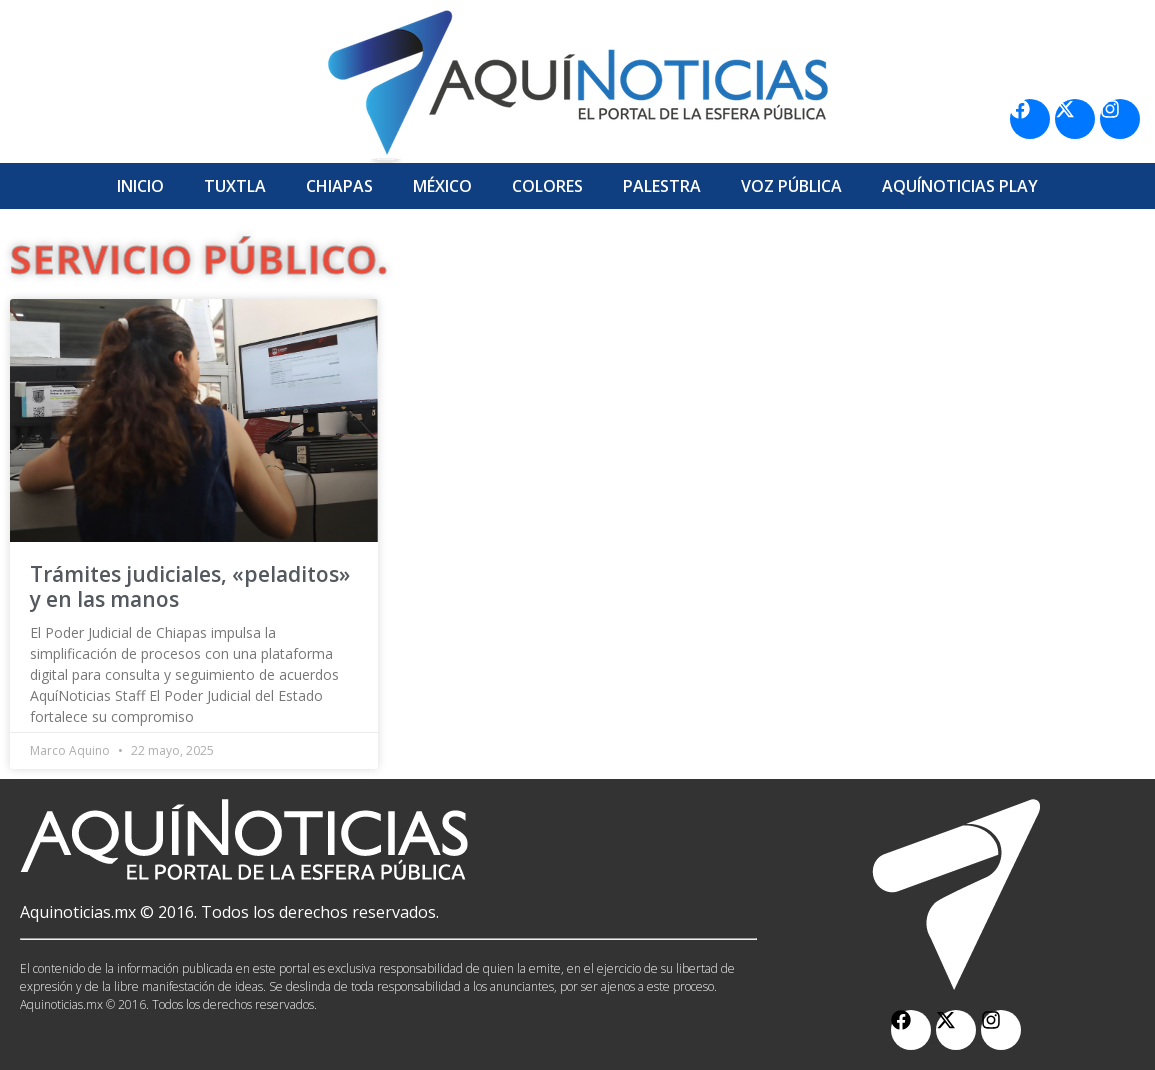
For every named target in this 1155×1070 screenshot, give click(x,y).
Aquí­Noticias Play (960, 186)
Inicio (140, 186)
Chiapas (339, 186)
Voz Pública (791, 186)
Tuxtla (235, 186)
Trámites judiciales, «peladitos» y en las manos (190, 586)
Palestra (662, 186)
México (442, 186)
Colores (547, 186)
